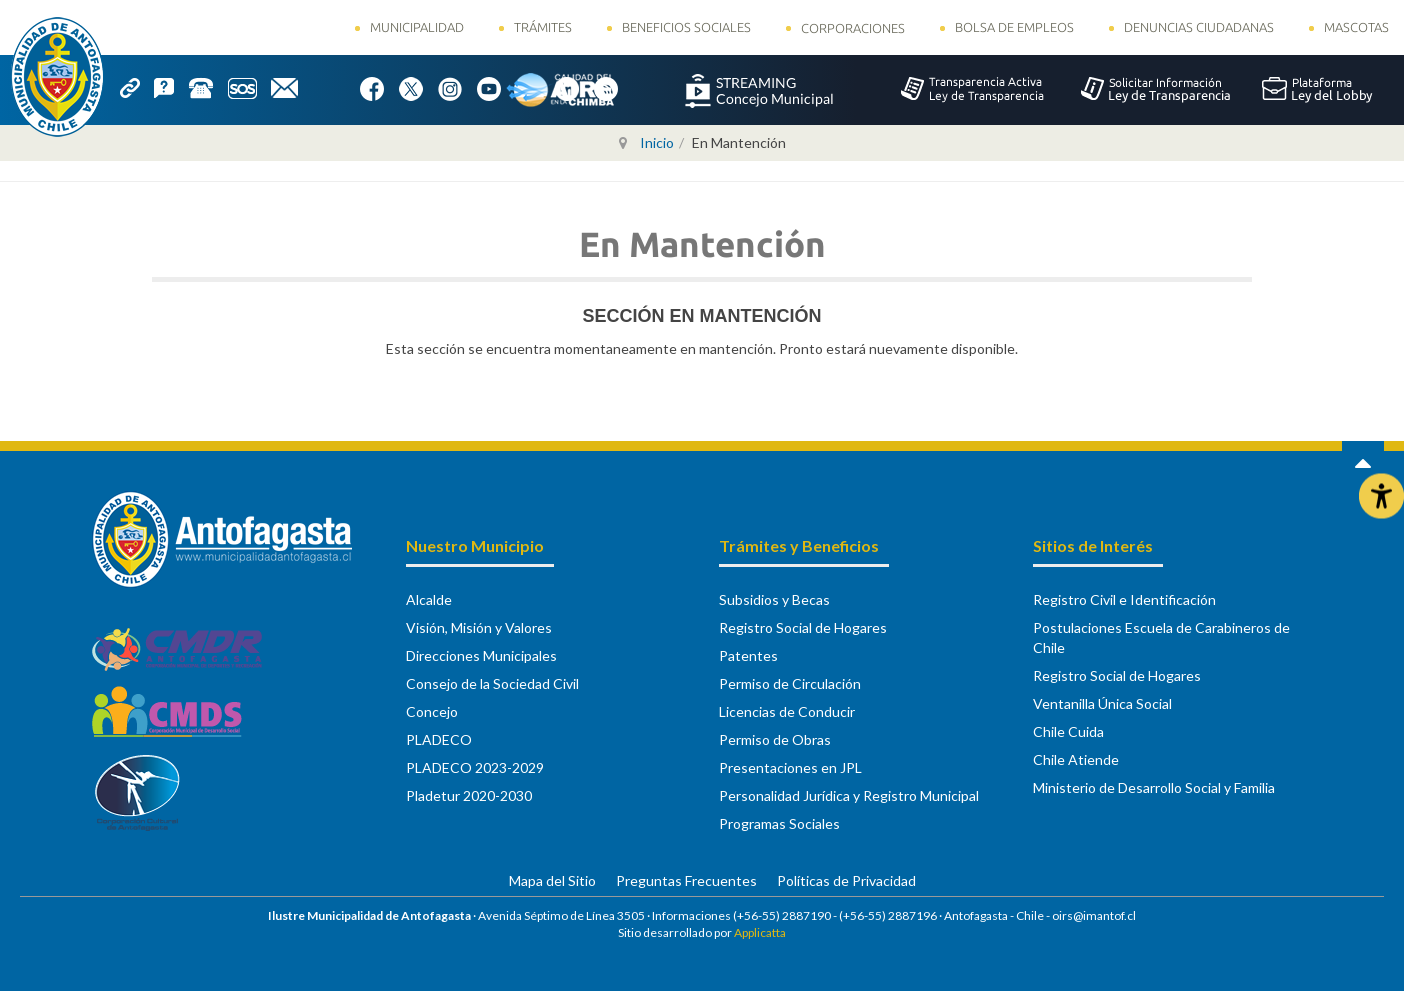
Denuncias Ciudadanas (1199, 27)
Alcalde (429, 599)
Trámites (543, 27)
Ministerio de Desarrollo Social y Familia (1154, 787)
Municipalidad (417, 27)
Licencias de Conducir (787, 711)
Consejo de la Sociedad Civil (492, 683)
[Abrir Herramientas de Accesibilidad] (1381, 495)
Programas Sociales (779, 823)
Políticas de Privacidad (846, 880)
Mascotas (1356, 27)
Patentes (748, 655)
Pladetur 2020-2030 (469, 795)
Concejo (432, 711)
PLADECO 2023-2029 (475, 767)
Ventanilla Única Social (1102, 703)
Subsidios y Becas (774, 599)
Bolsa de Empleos (1014, 27)
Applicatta (760, 932)
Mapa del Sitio (552, 880)
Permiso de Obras (775, 739)
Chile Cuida (1068, 731)
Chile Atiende (1076, 759)
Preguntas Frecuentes (686, 880)
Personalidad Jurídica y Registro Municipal (849, 795)
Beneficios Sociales (686, 27)
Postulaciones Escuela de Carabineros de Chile (1161, 637)
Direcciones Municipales (481, 655)
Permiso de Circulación (790, 683)
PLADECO (439, 739)
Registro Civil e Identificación (1124, 599)
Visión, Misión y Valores (479, 627)
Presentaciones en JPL (790, 767)
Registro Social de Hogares (803, 627)
